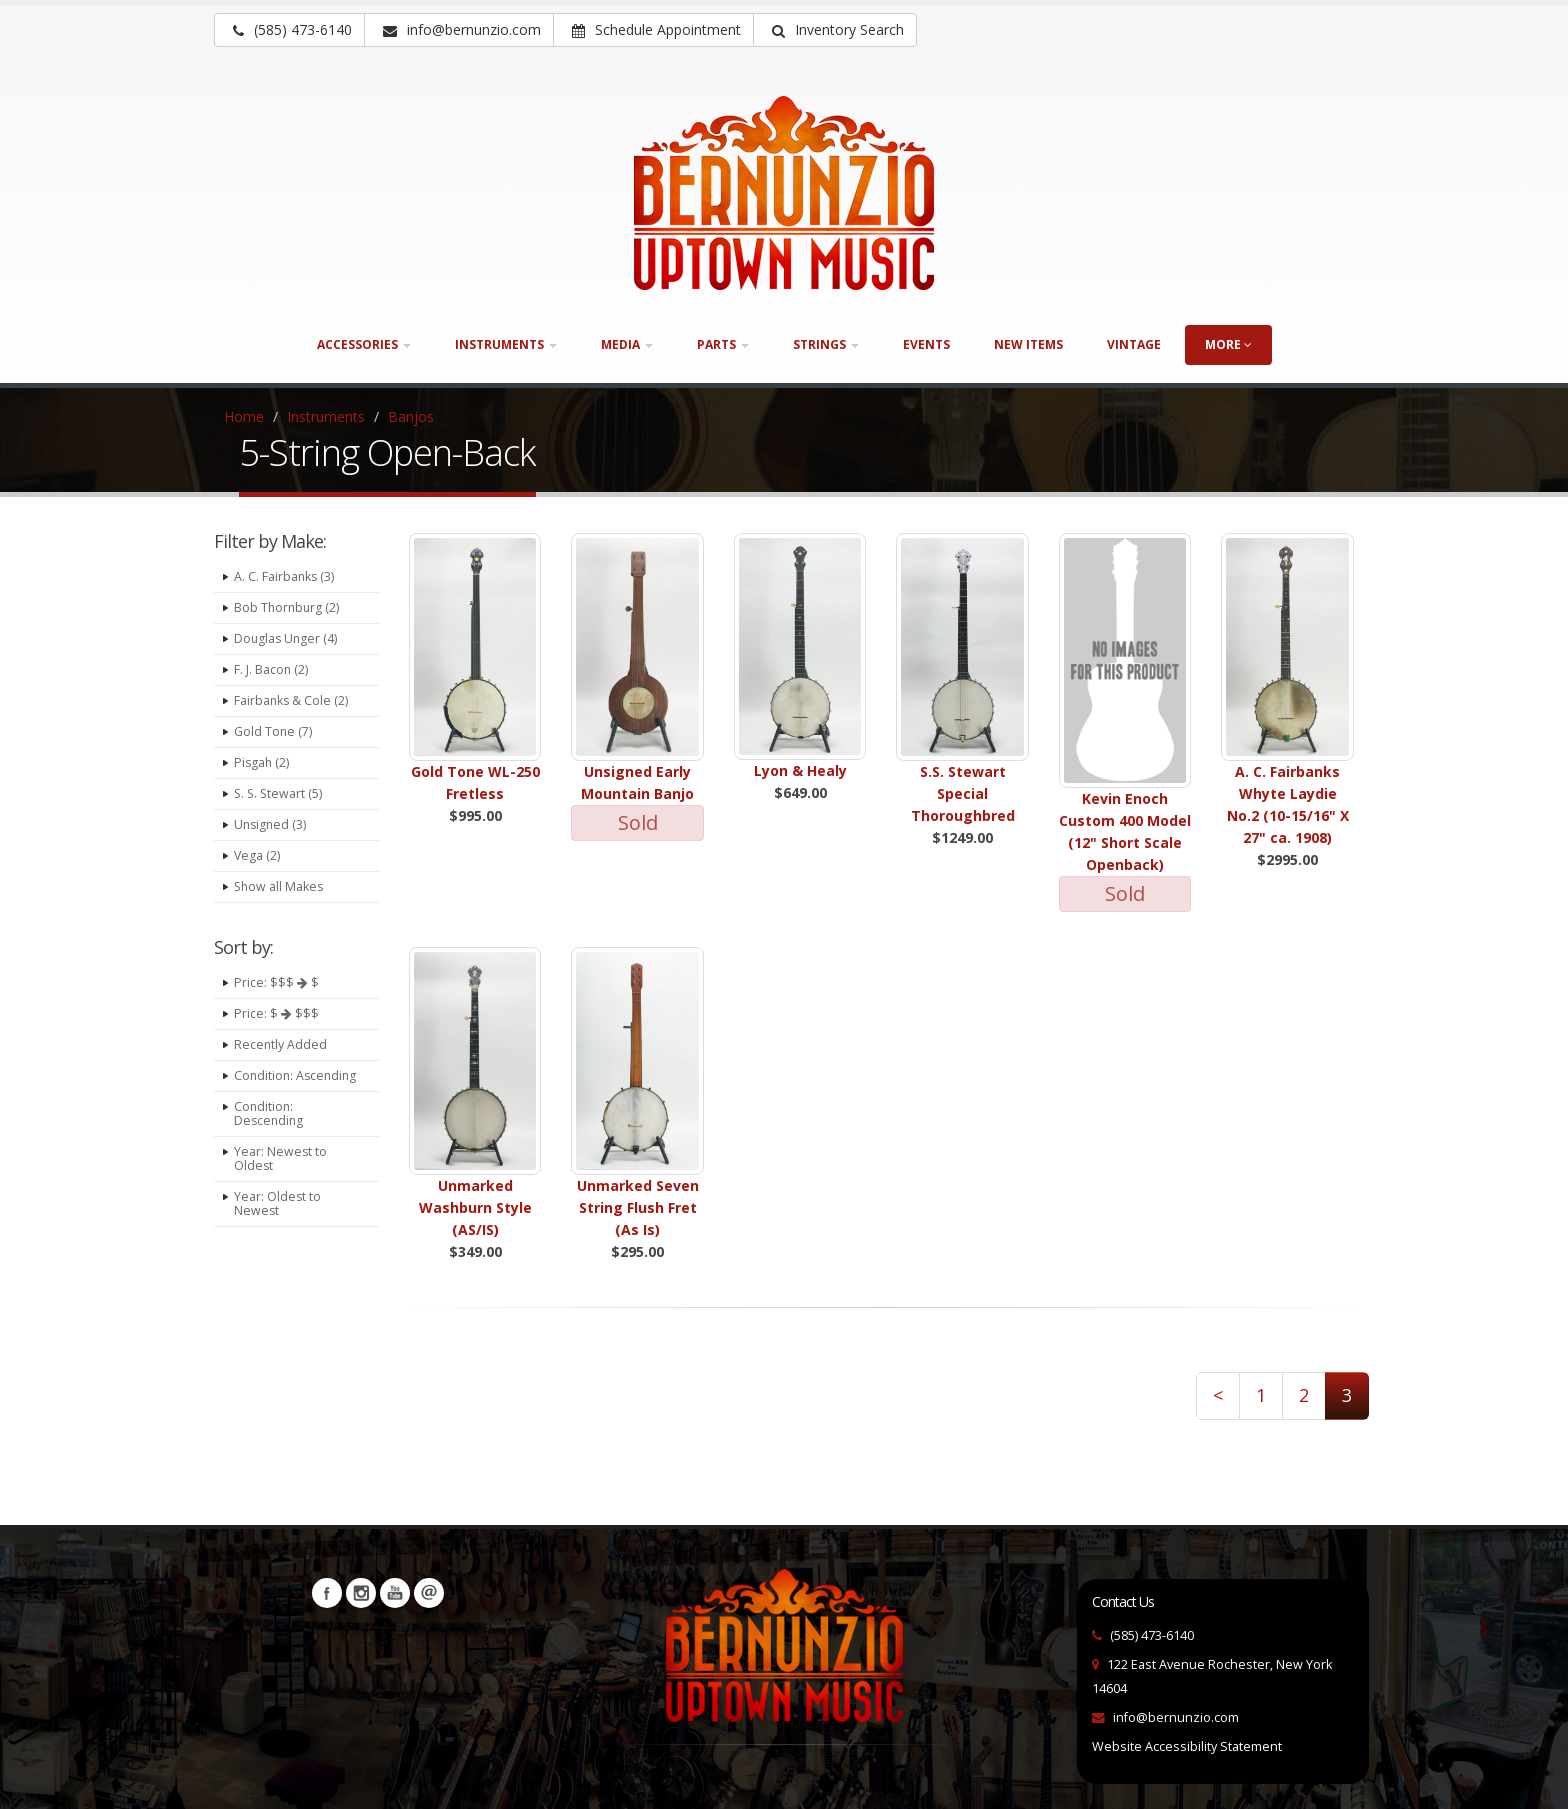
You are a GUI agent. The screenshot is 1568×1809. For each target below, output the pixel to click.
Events (926, 344)
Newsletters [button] (429, 1593)
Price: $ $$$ (276, 1013)
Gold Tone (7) (273, 731)
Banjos (411, 416)
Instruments (326, 416)
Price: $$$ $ (276, 982)
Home (244, 416)
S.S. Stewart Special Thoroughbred (963, 793)
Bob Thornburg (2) (288, 607)
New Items (1028, 344)
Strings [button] (826, 344)
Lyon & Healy (800, 770)
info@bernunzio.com (1176, 1717)
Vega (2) (257, 855)
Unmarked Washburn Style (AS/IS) (475, 1207)
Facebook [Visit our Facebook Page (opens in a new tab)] (327, 1593)
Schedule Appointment (656, 29)
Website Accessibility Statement (1187, 1746)
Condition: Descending (270, 1127)
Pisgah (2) (262, 762)
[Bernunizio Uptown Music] (784, 193)
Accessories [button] (364, 344)
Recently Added (281, 1044)
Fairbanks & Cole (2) (292, 700)
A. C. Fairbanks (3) (285, 576)
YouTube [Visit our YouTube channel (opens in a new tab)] (395, 1593)
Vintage (1134, 344)
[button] (835, 30)
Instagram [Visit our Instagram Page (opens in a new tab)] (361, 1593)
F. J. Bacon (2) (271, 669)
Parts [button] (723, 344)
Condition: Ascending (265, 1082)
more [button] (1228, 344)
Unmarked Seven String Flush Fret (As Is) (638, 1207)
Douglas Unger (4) (287, 638)
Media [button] (627, 344)
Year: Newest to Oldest (281, 1172)
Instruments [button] (506, 344)
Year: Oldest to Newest (278, 1217)
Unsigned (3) (271, 824)
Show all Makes (280, 886)
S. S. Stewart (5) (279, 793)
